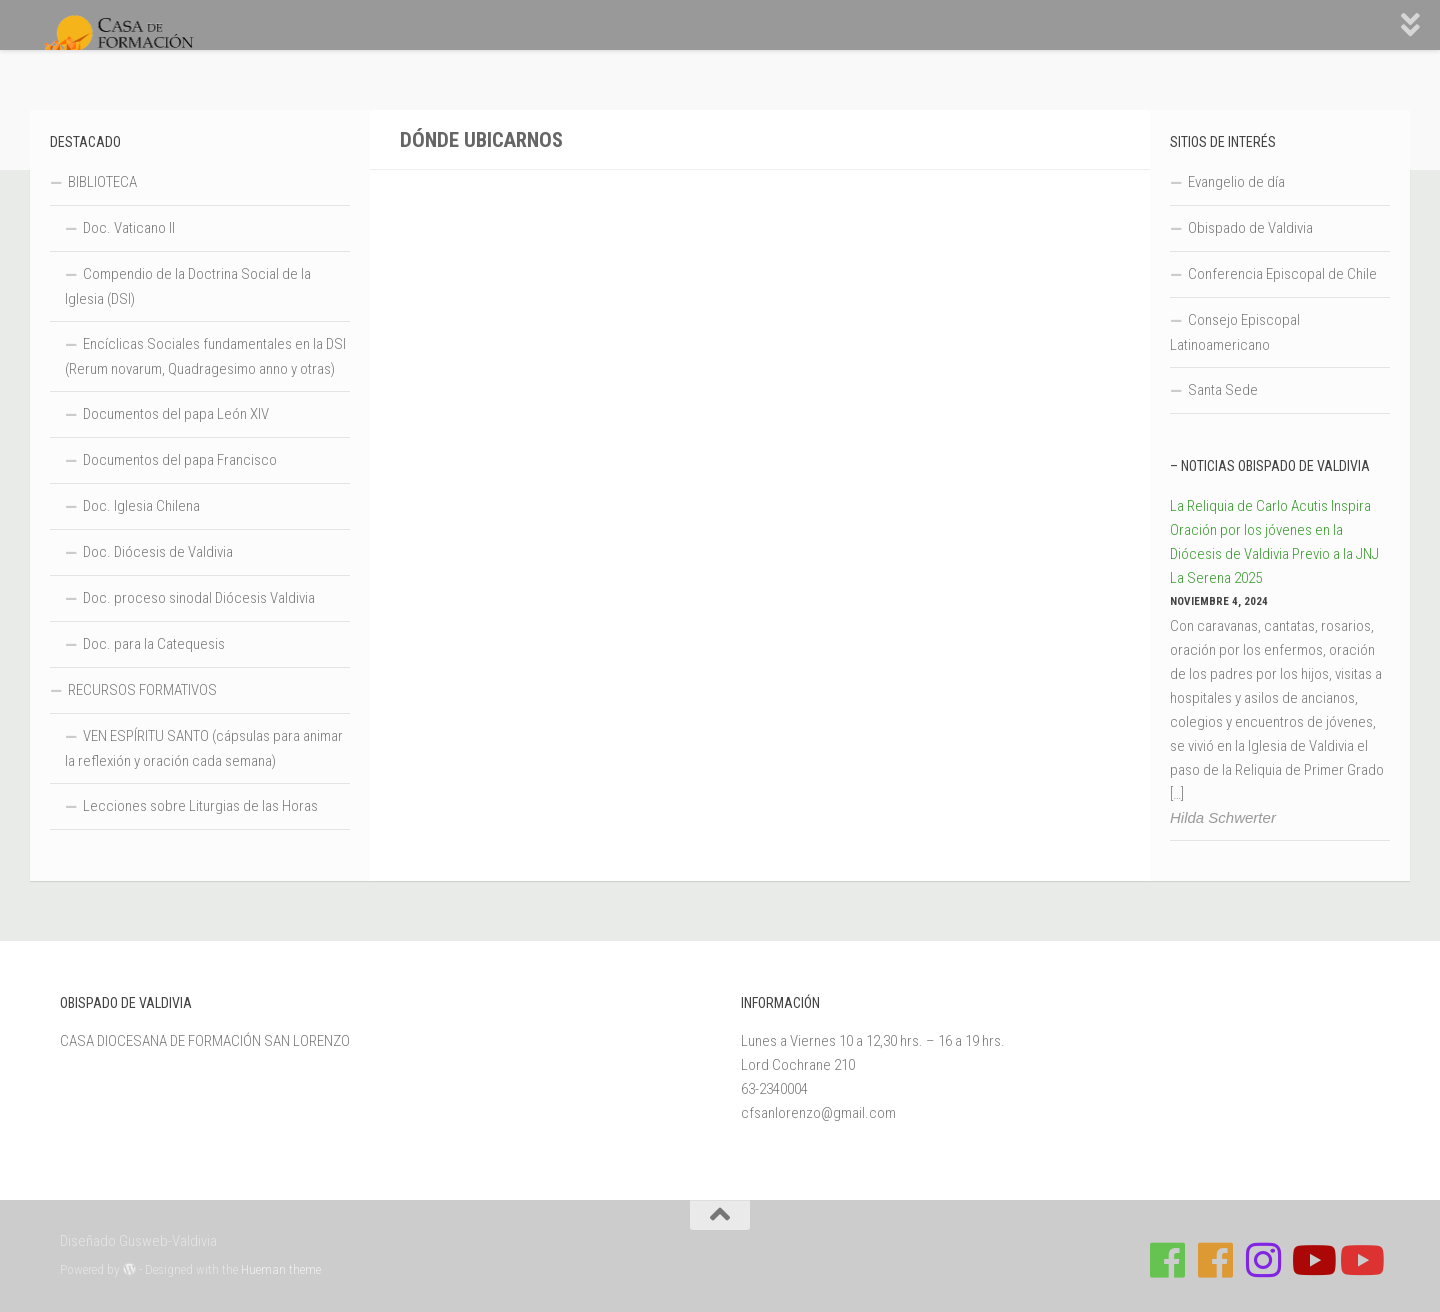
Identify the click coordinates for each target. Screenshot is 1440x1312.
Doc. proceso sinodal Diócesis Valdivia (199, 598)
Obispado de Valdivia (1250, 228)
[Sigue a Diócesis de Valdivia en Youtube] (1360, 1260)
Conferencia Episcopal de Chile (1282, 274)
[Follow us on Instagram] (1264, 1260)
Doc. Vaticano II (129, 228)
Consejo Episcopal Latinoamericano (1235, 332)
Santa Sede (1223, 390)
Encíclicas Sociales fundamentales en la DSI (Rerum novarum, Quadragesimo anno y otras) (205, 356)
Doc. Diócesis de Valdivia (158, 552)
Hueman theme (281, 1269)
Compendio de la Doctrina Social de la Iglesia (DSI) (188, 286)
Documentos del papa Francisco (180, 460)
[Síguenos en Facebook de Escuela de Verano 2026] (1216, 1260)
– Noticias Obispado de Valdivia (1270, 466)
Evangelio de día (1236, 182)
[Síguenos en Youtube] (1312, 1260)
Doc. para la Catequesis (154, 644)
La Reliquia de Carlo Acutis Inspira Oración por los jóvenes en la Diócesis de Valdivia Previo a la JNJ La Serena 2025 (1274, 542)
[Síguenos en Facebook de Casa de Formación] (1168, 1260)
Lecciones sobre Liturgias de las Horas (200, 806)
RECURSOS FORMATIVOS (142, 690)
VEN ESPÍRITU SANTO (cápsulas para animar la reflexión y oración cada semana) (204, 748)
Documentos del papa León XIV (176, 414)
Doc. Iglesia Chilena (141, 506)
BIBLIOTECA (102, 182)
